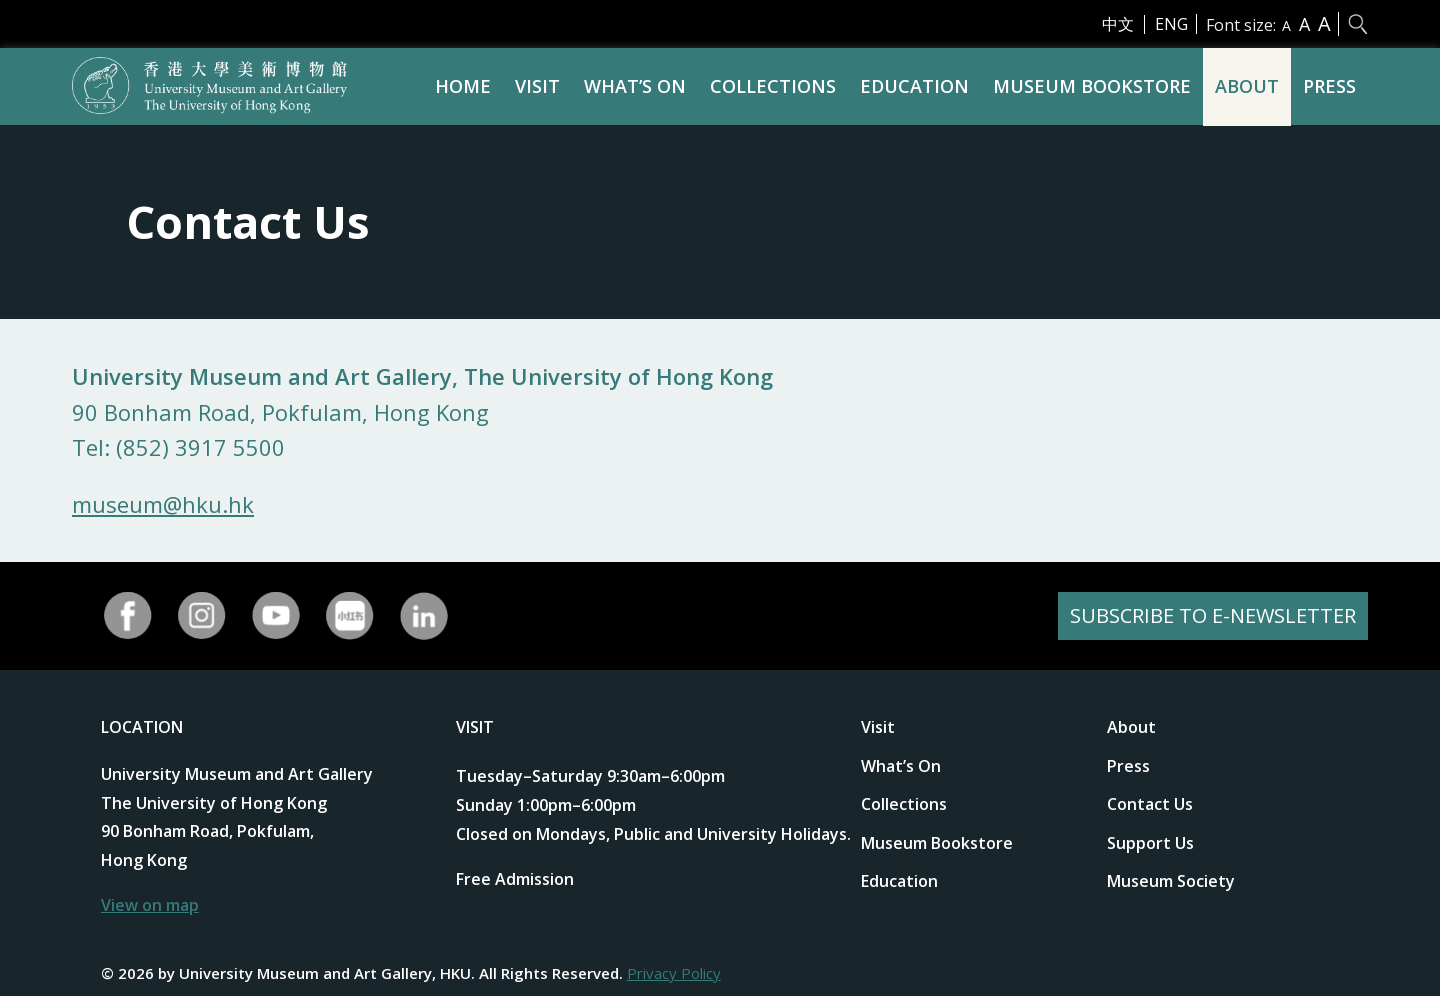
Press (1329, 86)
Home (463, 86)
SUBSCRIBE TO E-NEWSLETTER (1213, 615)
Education (914, 86)
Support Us (1150, 843)
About (1247, 86)
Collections (773, 86)
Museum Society (1171, 881)
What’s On (635, 86)
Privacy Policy (674, 973)
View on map (150, 905)
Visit (537, 86)
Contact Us (1150, 804)
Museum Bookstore (1092, 86)
